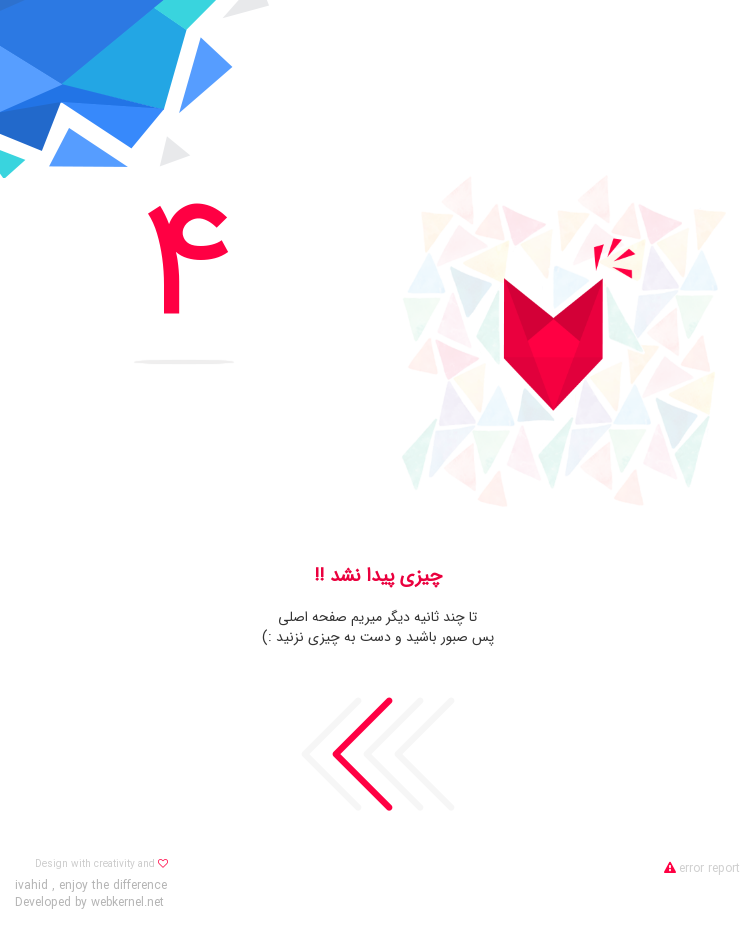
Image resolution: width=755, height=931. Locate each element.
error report (702, 868)
